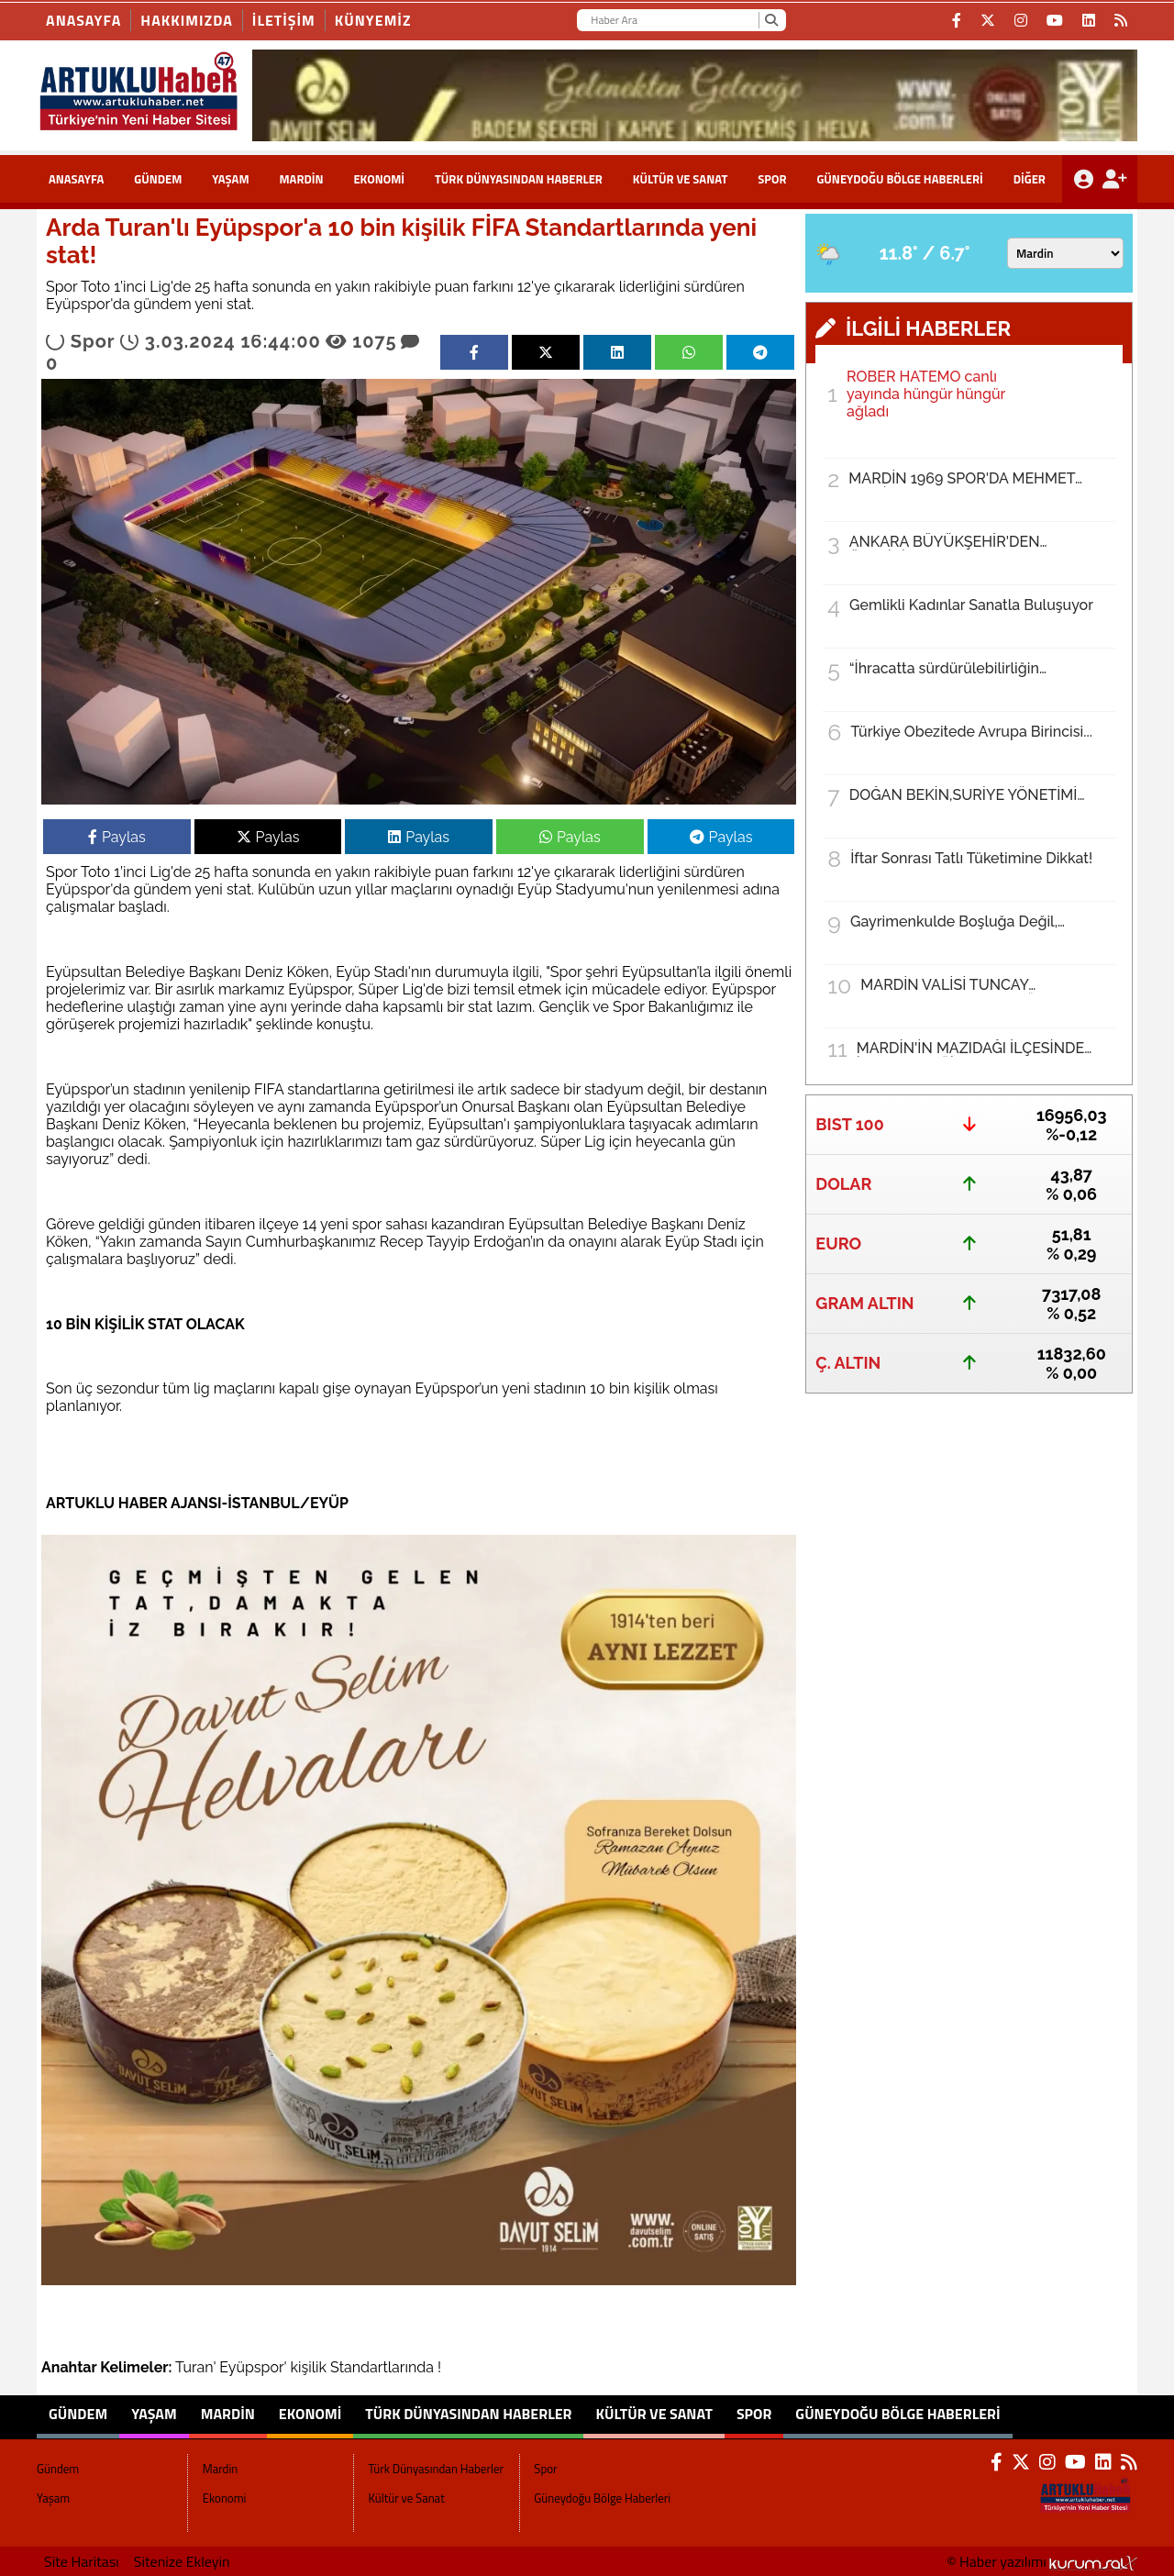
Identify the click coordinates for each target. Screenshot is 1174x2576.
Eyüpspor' (252, 2367)
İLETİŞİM (284, 20)
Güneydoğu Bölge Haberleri (899, 179)
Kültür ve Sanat (680, 179)
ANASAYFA (76, 179)
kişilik (309, 2367)
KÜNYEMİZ (373, 20)
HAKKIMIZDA (186, 20)
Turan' (195, 2367)
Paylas (117, 837)
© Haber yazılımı (1042, 2561)
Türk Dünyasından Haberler (519, 179)
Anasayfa (83, 20)
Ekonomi (378, 179)
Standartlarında (382, 2367)
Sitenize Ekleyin (182, 2561)
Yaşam (230, 179)
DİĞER (1029, 179)
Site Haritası (81, 2561)
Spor (772, 179)
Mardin (301, 179)
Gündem (158, 179)
